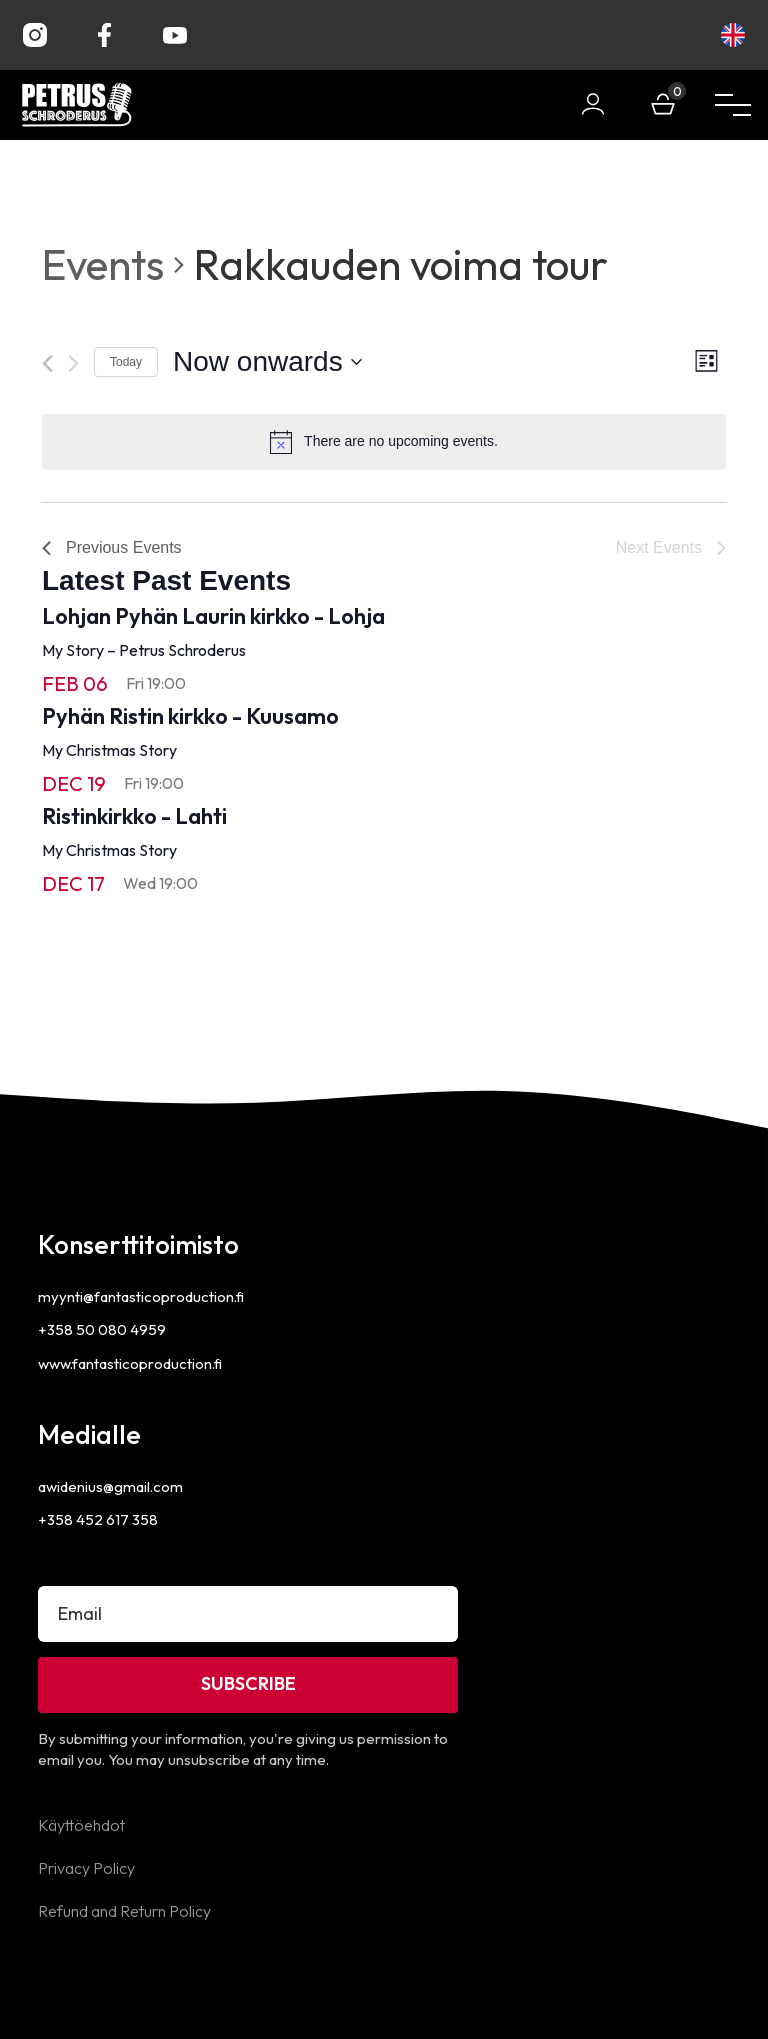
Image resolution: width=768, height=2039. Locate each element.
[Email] (248, 1614)
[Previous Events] (47, 363)
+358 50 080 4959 (102, 1329)
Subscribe (248, 1683)
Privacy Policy (86, 1868)
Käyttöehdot (81, 1825)
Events (103, 264)
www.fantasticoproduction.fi (130, 1363)
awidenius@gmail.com (110, 1486)
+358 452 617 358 (98, 1519)
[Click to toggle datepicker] (267, 362)
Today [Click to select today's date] (126, 362)
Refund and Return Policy (124, 1911)
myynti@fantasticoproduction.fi (141, 1296)
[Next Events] (73, 363)
